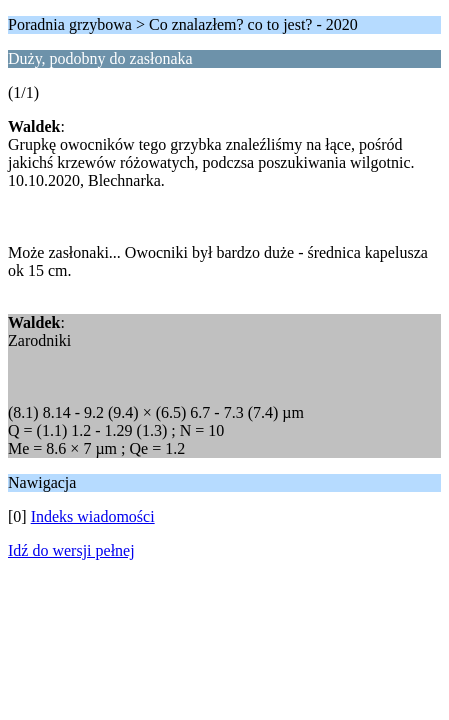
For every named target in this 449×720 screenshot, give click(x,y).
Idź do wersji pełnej (71, 550)
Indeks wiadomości (93, 516)
